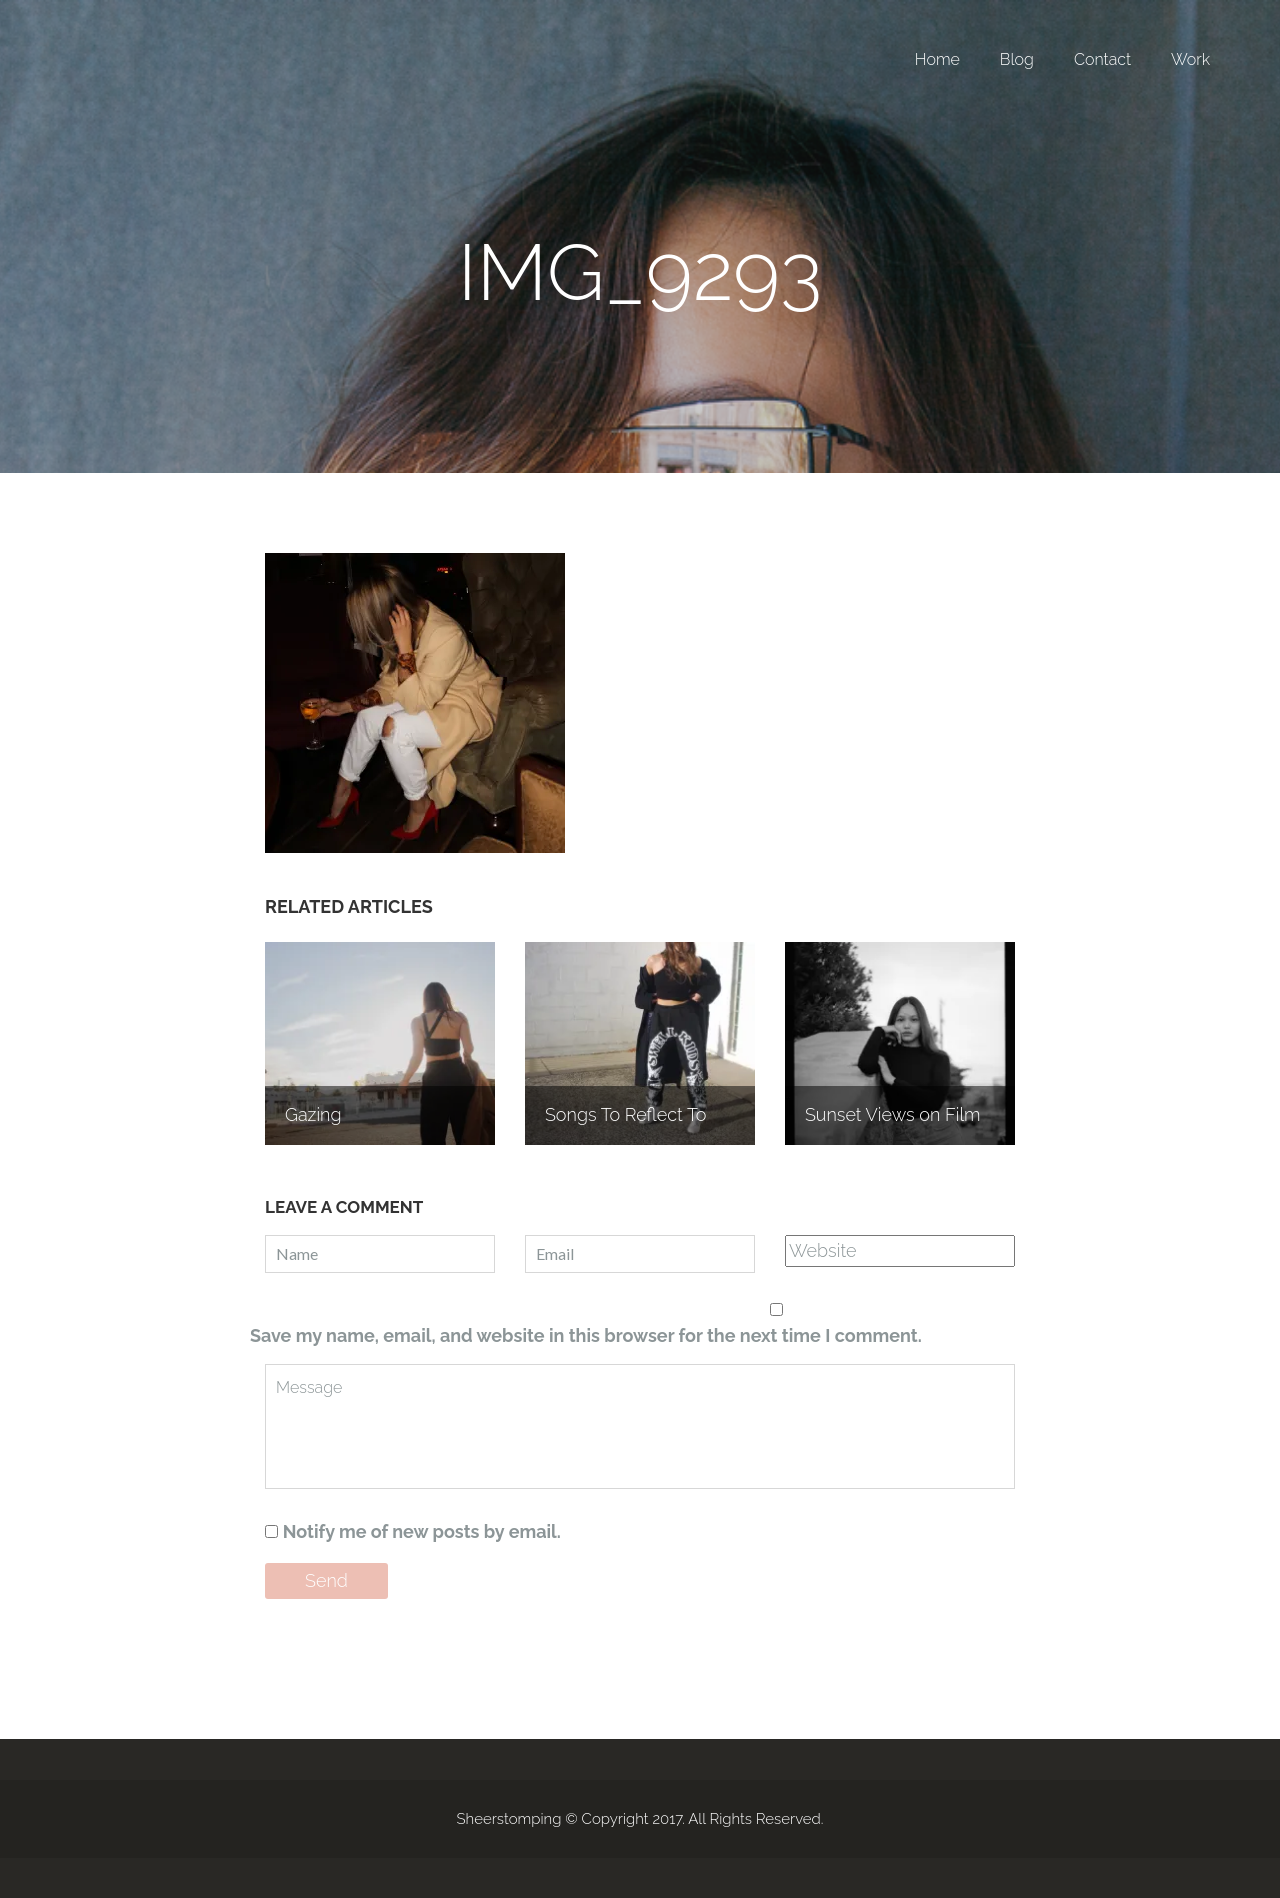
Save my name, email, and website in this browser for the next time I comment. (586, 1335)
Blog (1017, 59)
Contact (1102, 59)
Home (937, 59)
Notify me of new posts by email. (422, 1531)
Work (1190, 59)
